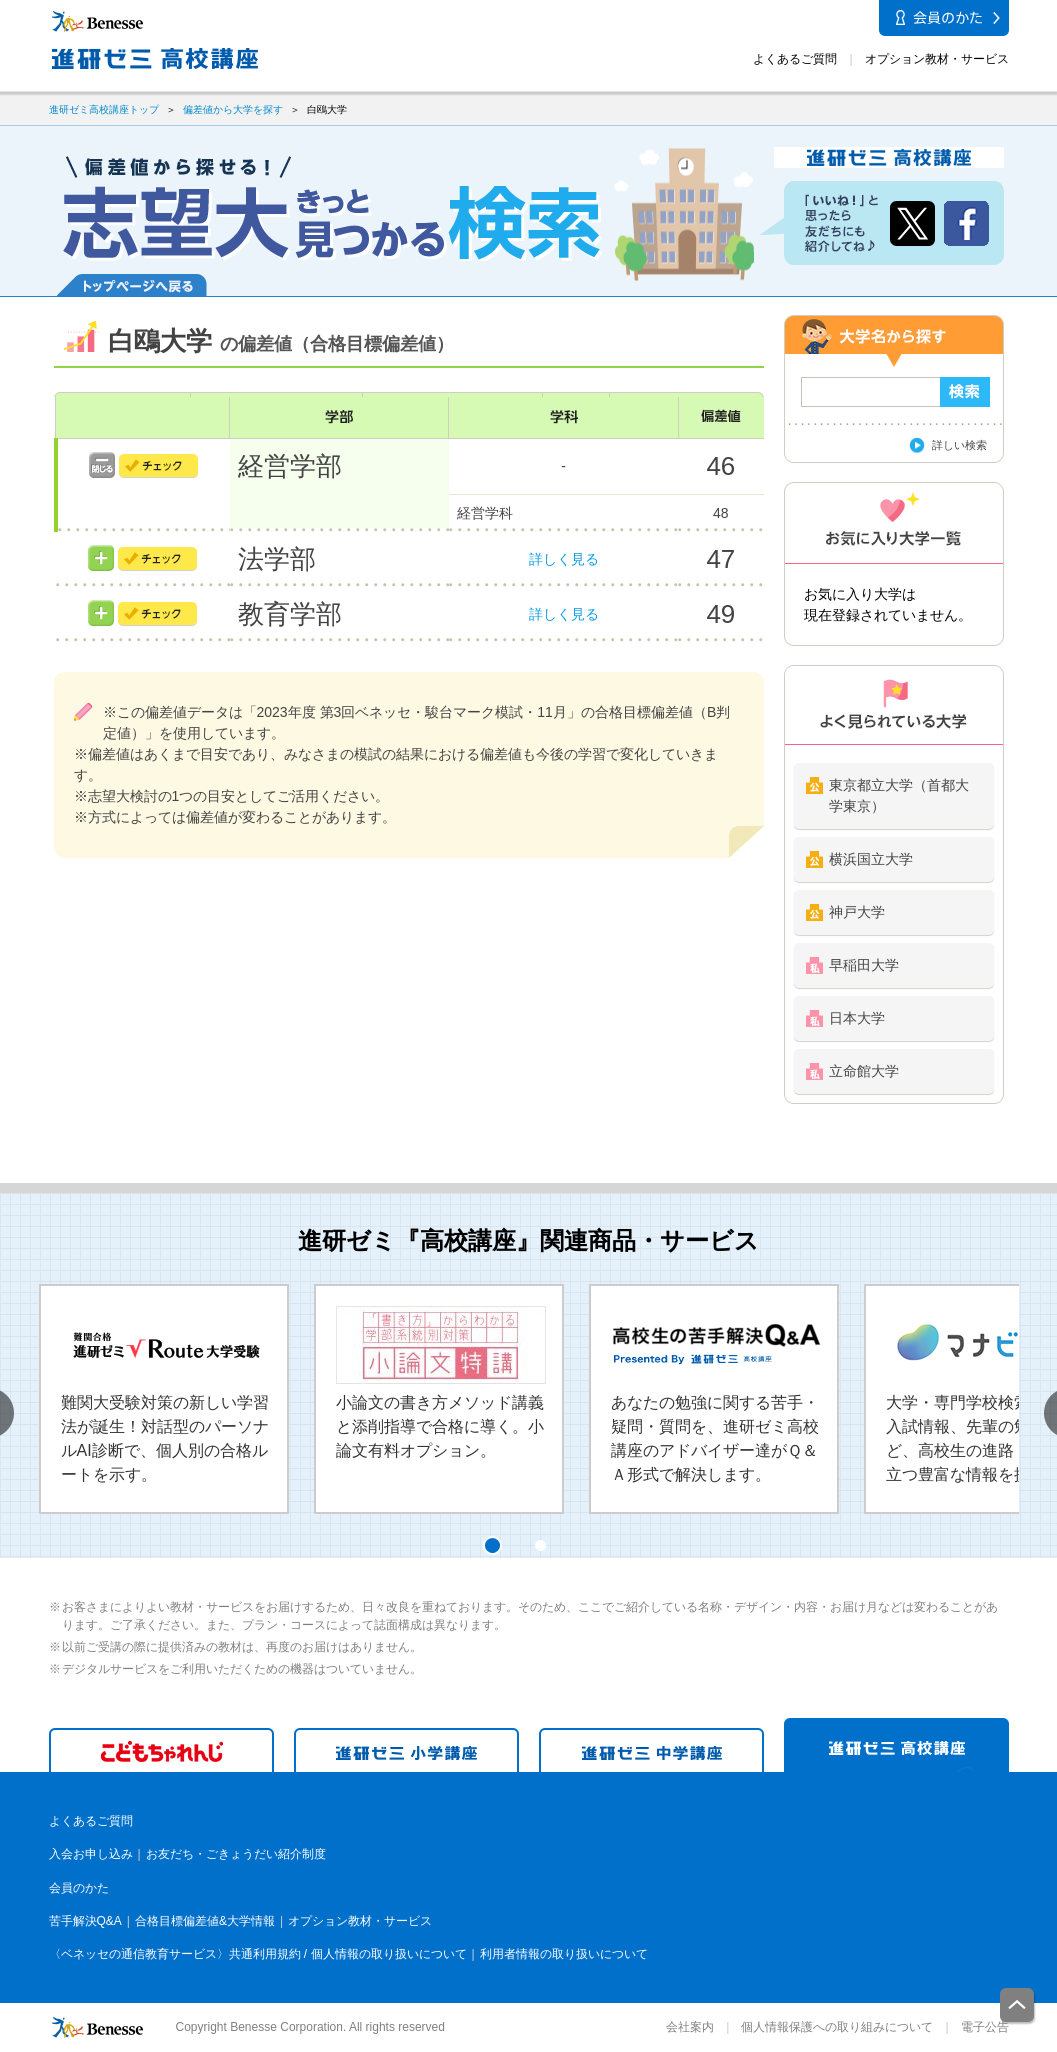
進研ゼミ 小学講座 (406, 1750)
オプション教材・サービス (937, 59)
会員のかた (79, 1888)
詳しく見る (564, 559)
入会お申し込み (91, 1854)
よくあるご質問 (795, 59)
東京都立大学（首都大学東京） (899, 795)
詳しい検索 (959, 445)
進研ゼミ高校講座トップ (104, 109)
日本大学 (857, 1018)
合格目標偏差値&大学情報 (205, 1921)
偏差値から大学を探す (233, 109)
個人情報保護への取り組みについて (837, 2027)
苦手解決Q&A (85, 1921)
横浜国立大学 (871, 859)
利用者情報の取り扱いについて (564, 1954)
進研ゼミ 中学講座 (651, 1750)
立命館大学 (864, 1071)
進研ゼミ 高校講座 (896, 1745)
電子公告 (985, 2027)
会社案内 (690, 2027)
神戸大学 (857, 912)
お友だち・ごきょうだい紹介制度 (236, 1854)
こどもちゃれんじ (161, 1750)
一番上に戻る (1018, 2006)
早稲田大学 (864, 965)
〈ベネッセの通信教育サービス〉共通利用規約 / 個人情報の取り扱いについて (258, 1954)
